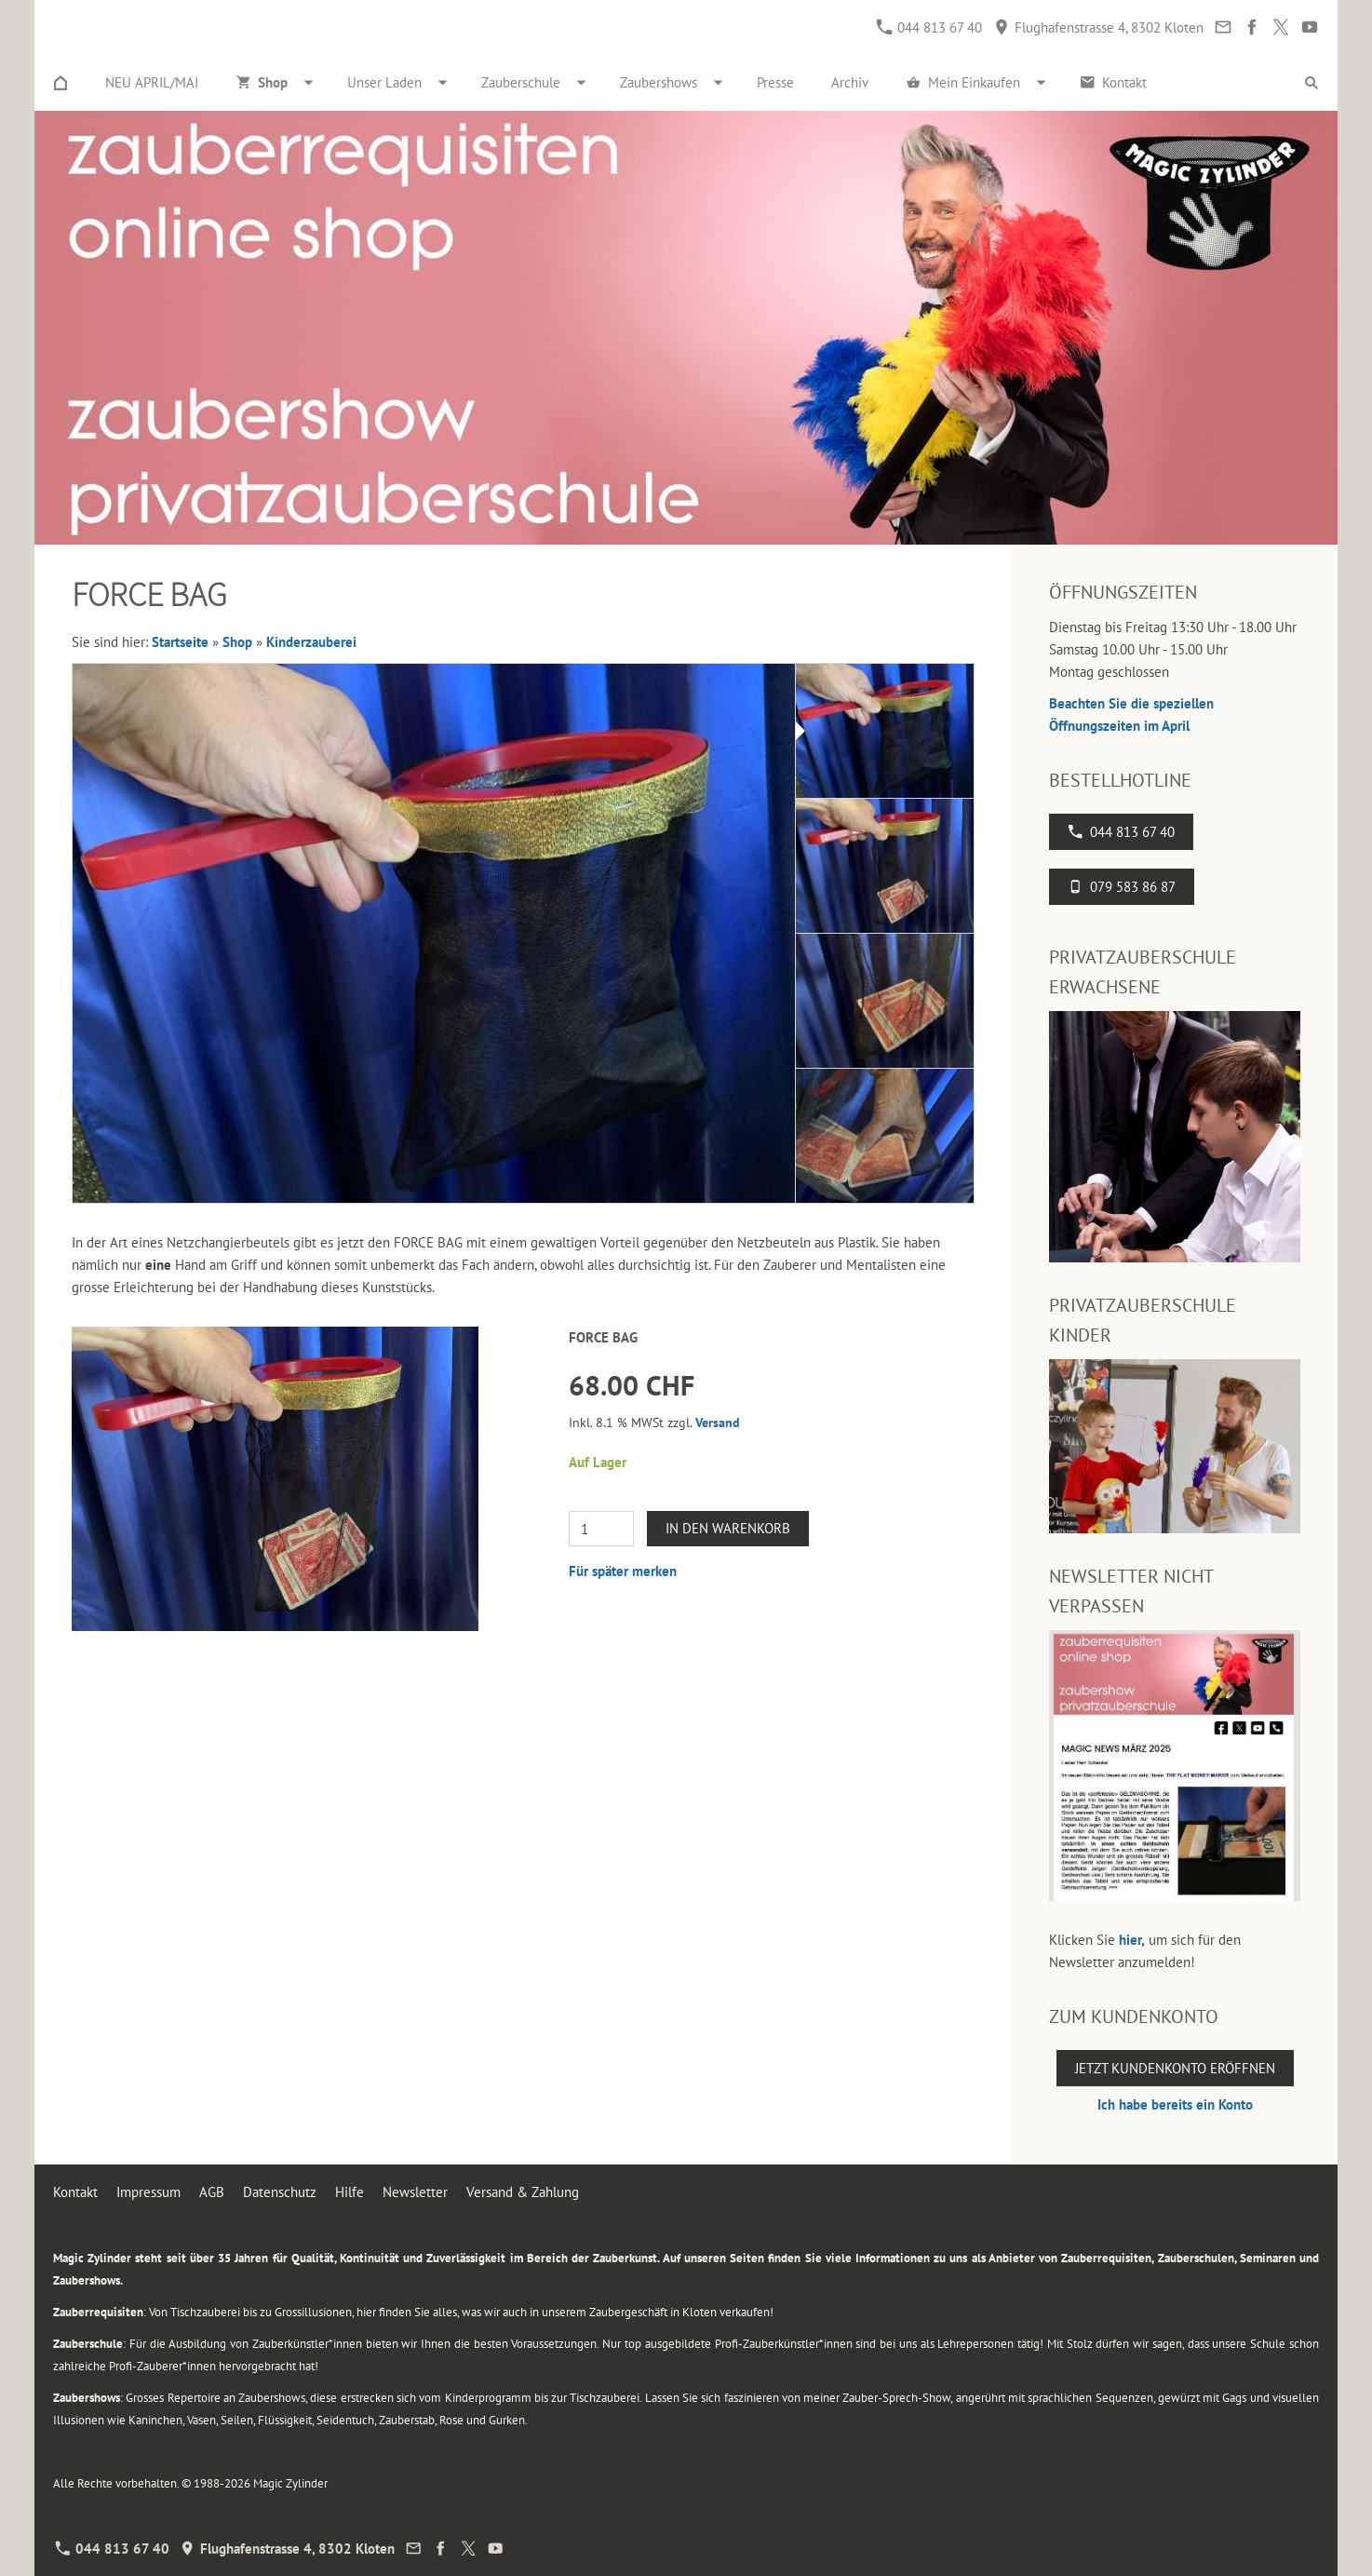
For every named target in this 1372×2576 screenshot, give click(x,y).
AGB (211, 2192)
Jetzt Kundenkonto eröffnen (1175, 2068)
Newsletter (415, 2192)
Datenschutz (279, 2192)
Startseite (180, 642)
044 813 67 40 (929, 27)
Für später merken (623, 1571)
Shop (237, 642)
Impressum (148, 2192)
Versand (717, 1422)
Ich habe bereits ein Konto (1175, 2104)
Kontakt (75, 2192)
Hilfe (349, 2192)
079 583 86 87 (1122, 887)
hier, (1132, 1940)
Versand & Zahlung (522, 2192)
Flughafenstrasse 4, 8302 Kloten (1098, 27)
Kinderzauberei (311, 642)
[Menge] (601, 1528)
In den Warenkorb (728, 1528)
